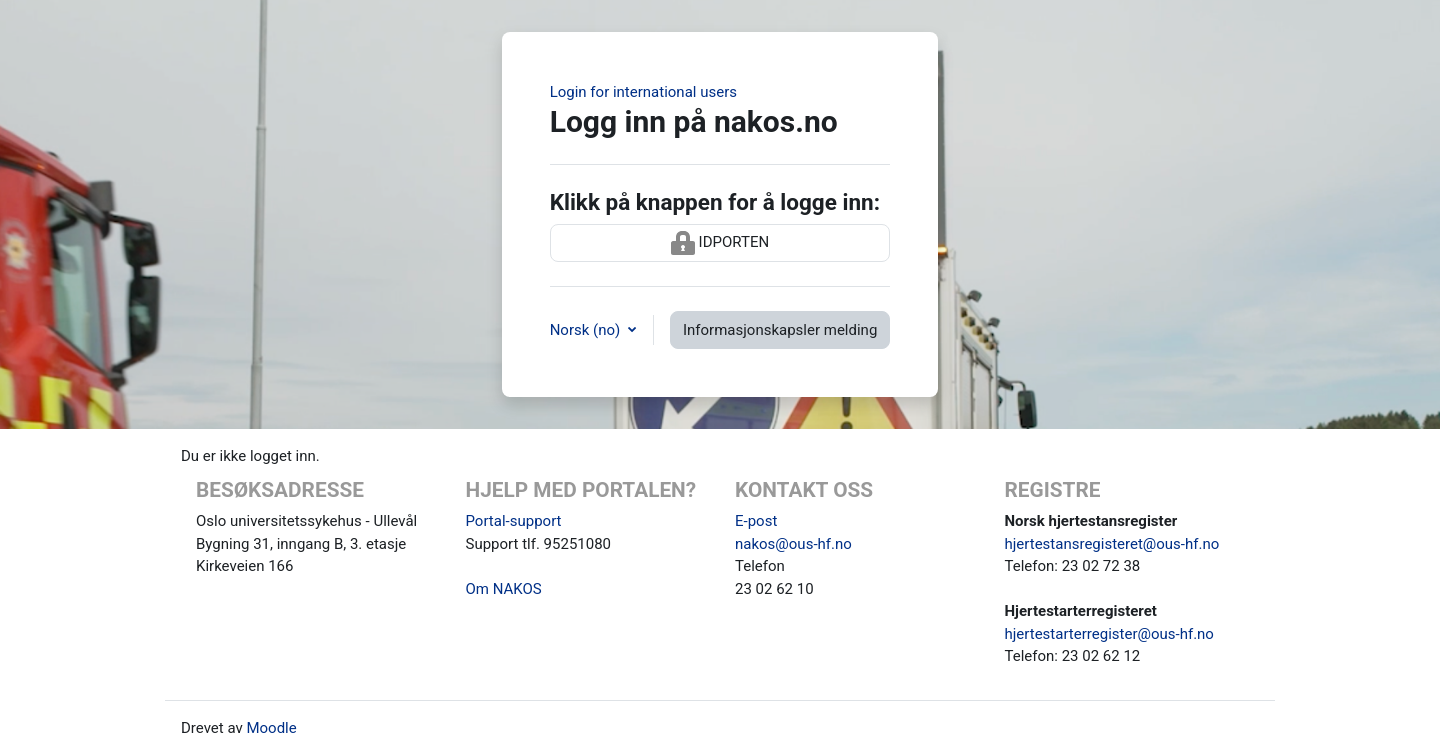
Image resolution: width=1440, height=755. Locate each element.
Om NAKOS (504, 589)
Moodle (271, 728)
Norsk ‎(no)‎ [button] (587, 330)
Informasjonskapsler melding (780, 330)
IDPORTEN (720, 243)
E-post (756, 521)
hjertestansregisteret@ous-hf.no (1112, 544)
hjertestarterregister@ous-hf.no (1109, 634)
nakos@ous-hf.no (793, 544)
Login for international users (643, 92)
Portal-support (514, 521)
